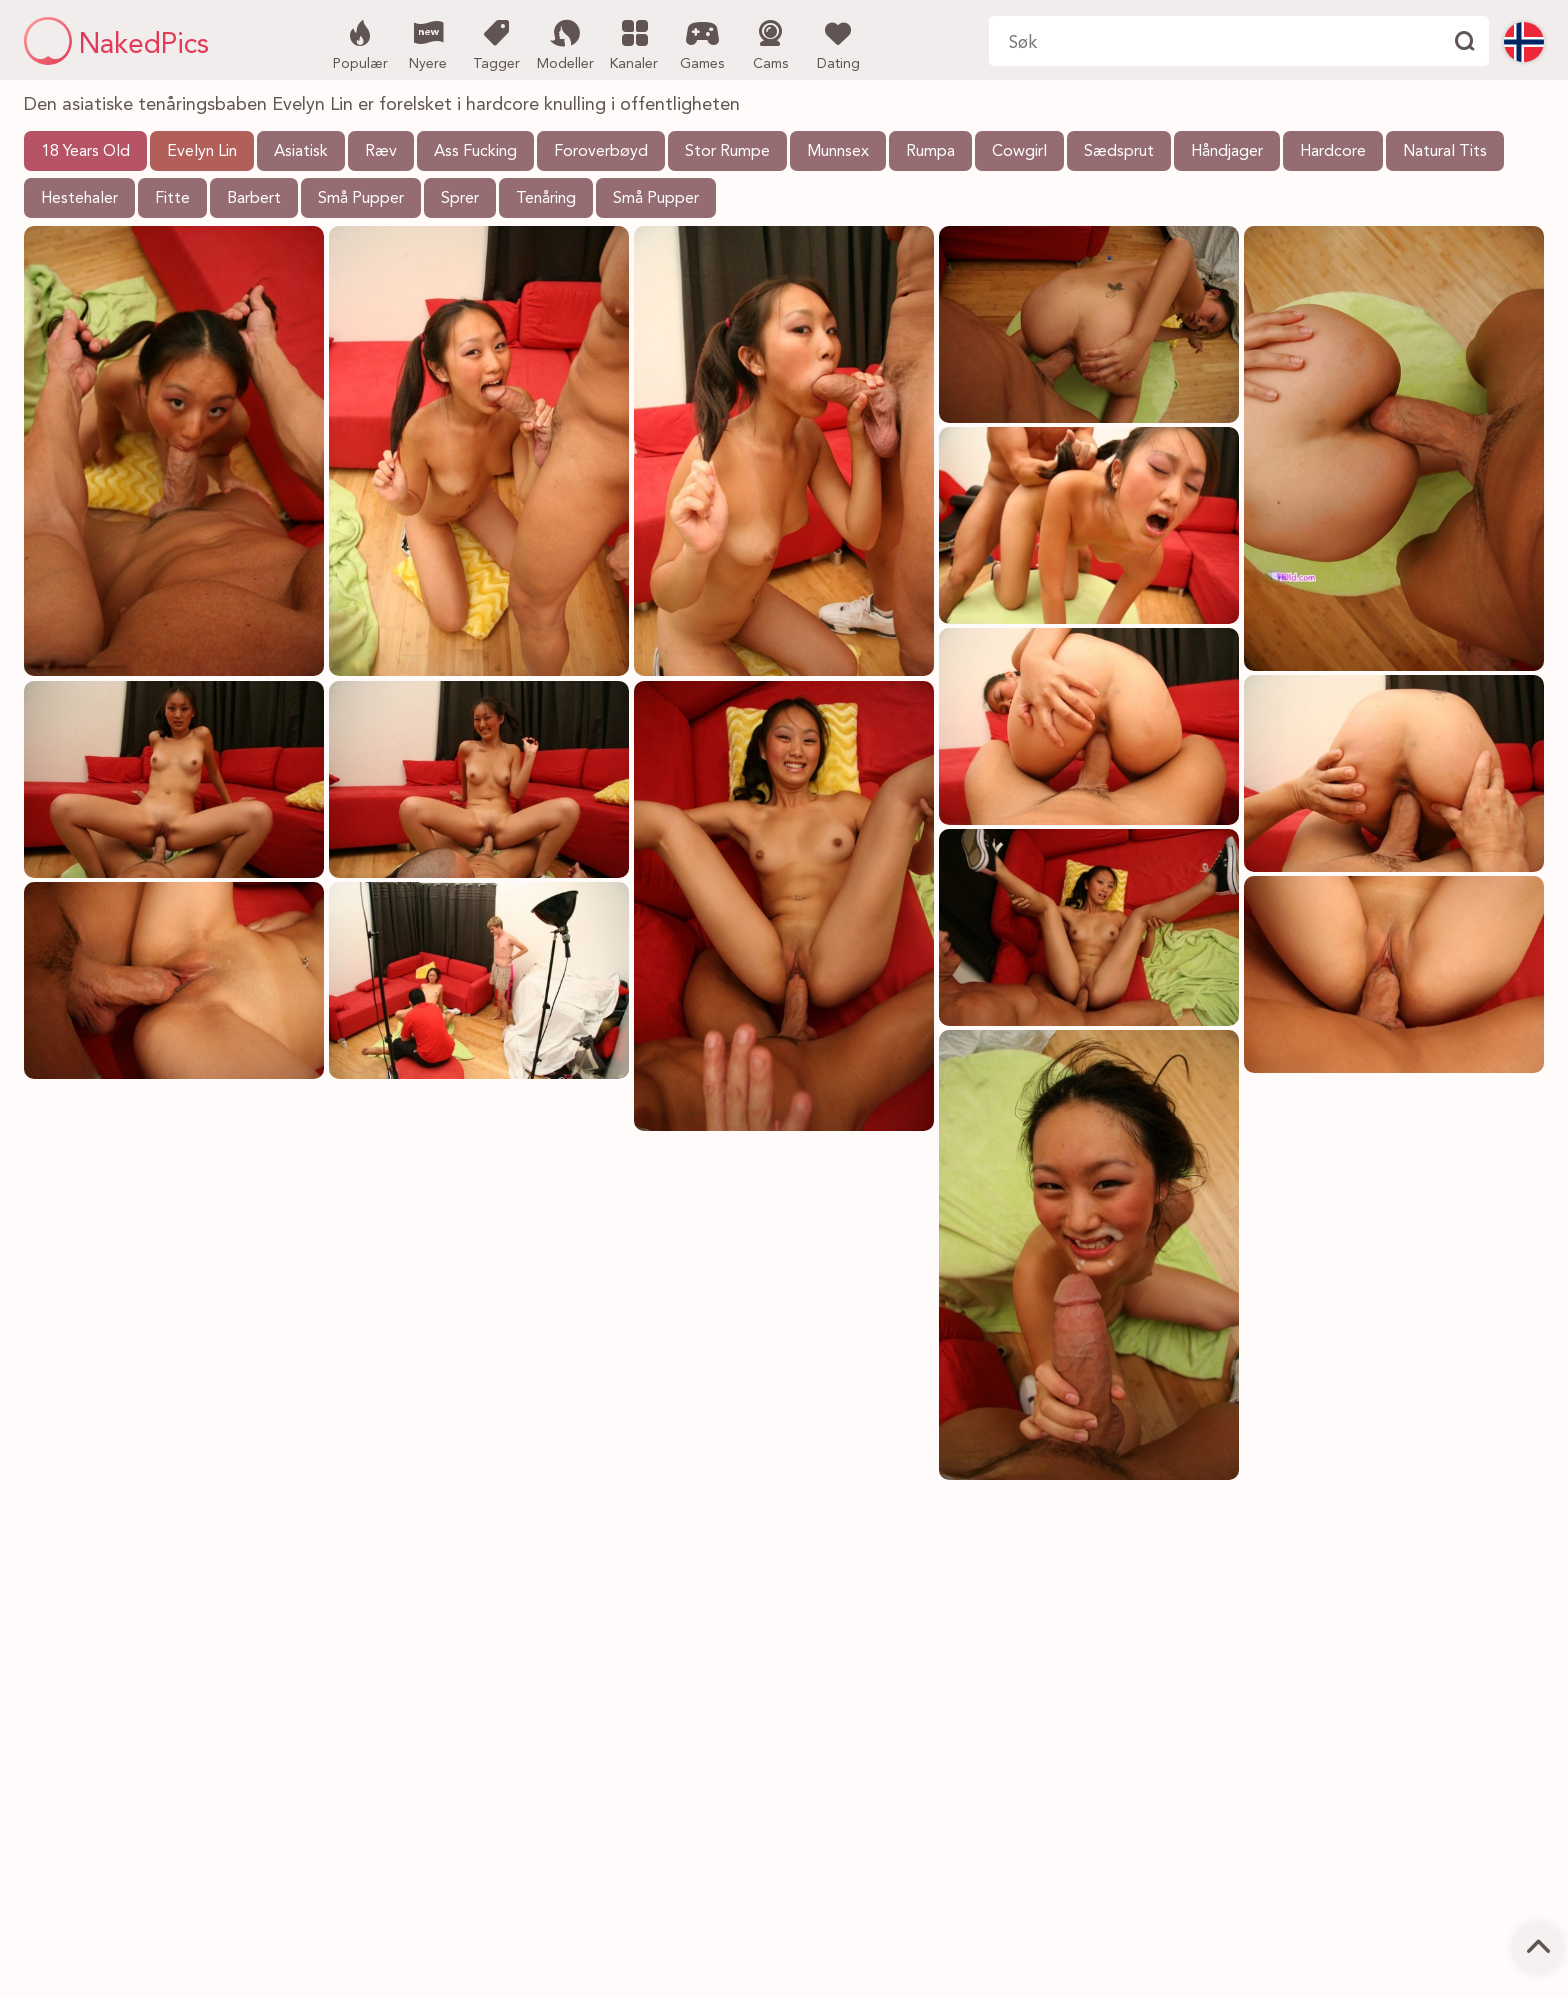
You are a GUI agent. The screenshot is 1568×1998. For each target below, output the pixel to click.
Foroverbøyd (601, 152)
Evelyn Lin (202, 152)
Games (702, 43)
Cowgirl (1019, 152)
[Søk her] (1214, 41)
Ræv (381, 152)
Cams (770, 43)
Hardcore (1333, 152)
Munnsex (838, 152)
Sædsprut (1119, 152)
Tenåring (546, 199)
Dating (838, 43)
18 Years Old (85, 152)
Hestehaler (79, 199)
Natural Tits (1445, 152)
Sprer (460, 199)
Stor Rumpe (727, 152)
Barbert (254, 199)
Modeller (565, 43)
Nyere (428, 43)
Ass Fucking (475, 152)
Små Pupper (361, 199)
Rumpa (930, 152)
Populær (360, 43)
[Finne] (1464, 41)
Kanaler (634, 43)
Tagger (496, 43)
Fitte (172, 199)
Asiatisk (301, 152)
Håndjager (1227, 152)
